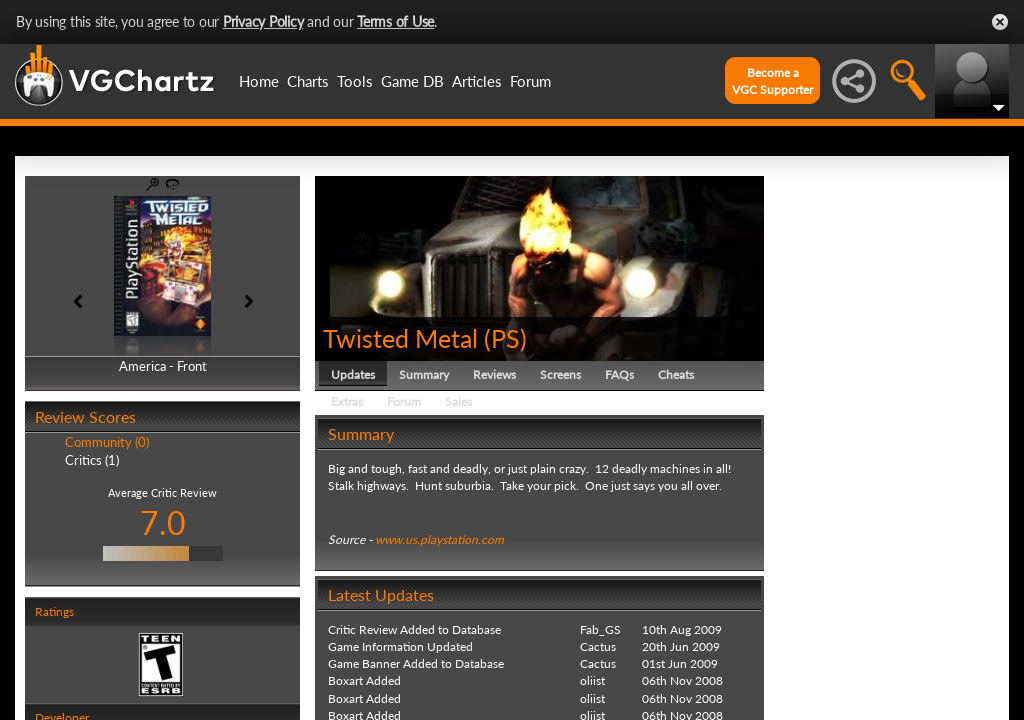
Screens (560, 374)
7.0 (163, 522)
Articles (477, 81)
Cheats (676, 374)
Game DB (412, 81)
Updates (353, 374)
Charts (308, 81)
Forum (530, 81)
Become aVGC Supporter (772, 81)
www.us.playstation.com (439, 539)
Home (259, 81)
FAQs (619, 374)
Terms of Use (395, 21)
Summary (424, 374)
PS (505, 338)
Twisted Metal (400, 338)
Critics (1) (92, 460)
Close (1000, 22)
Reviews (494, 374)
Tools (355, 81)
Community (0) (107, 442)
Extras (347, 401)
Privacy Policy (263, 21)
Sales (458, 401)
